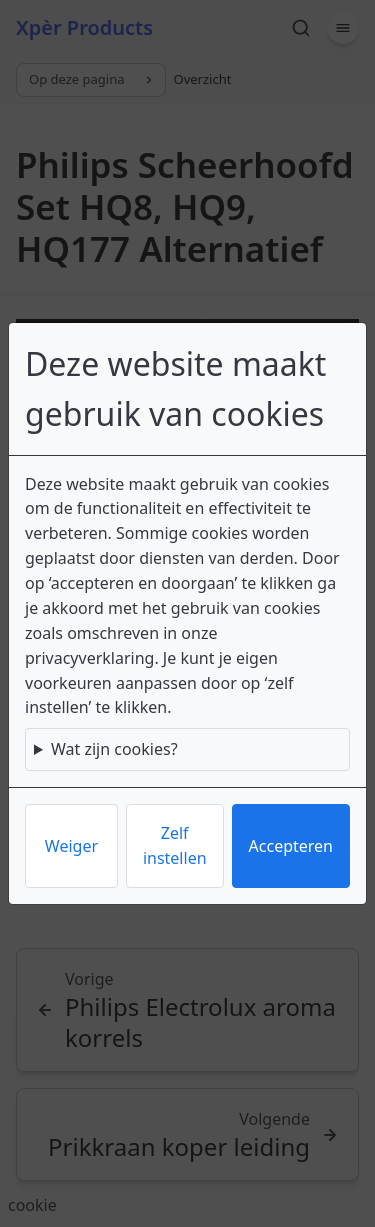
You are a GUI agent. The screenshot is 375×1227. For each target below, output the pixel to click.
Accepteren (291, 846)
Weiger (71, 846)
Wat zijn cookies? (114, 749)
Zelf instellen (175, 845)
